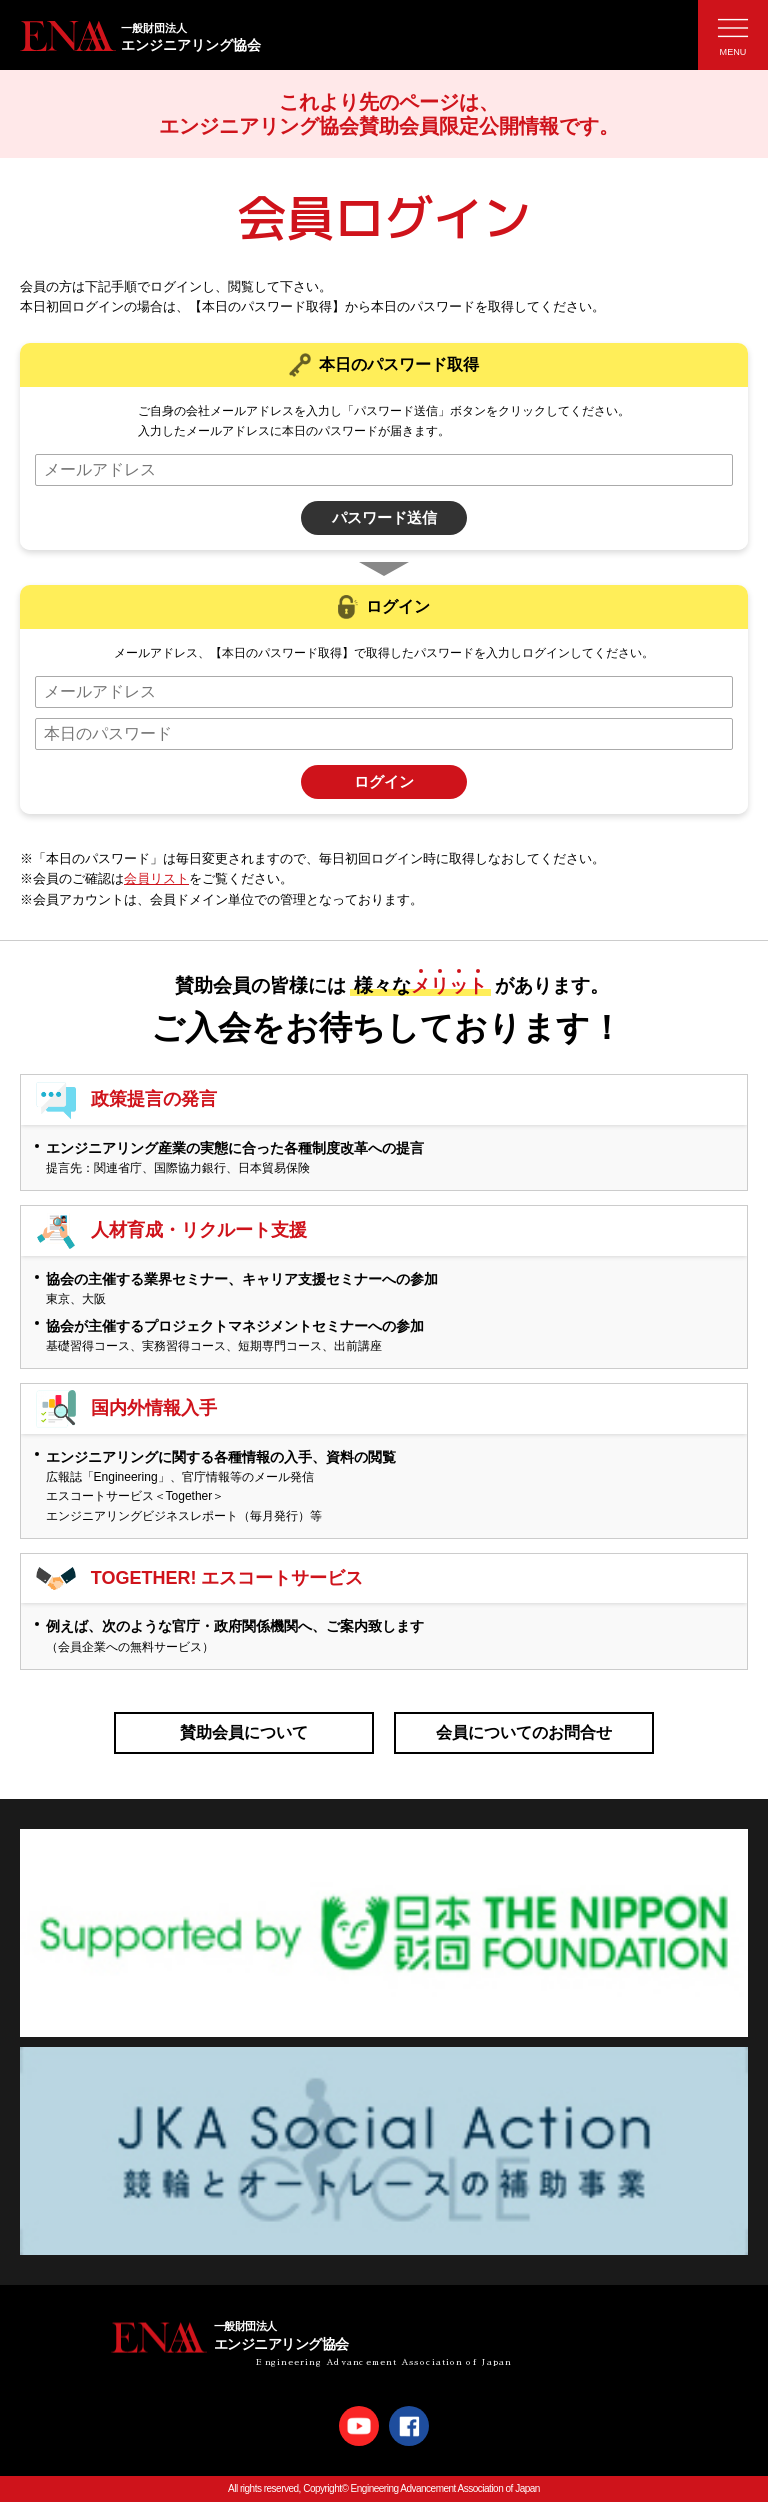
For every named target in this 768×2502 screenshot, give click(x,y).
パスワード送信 (384, 517)
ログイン (384, 781)
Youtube (359, 2426)
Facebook (409, 2426)
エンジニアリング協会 (394, 36)
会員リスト (156, 878)
